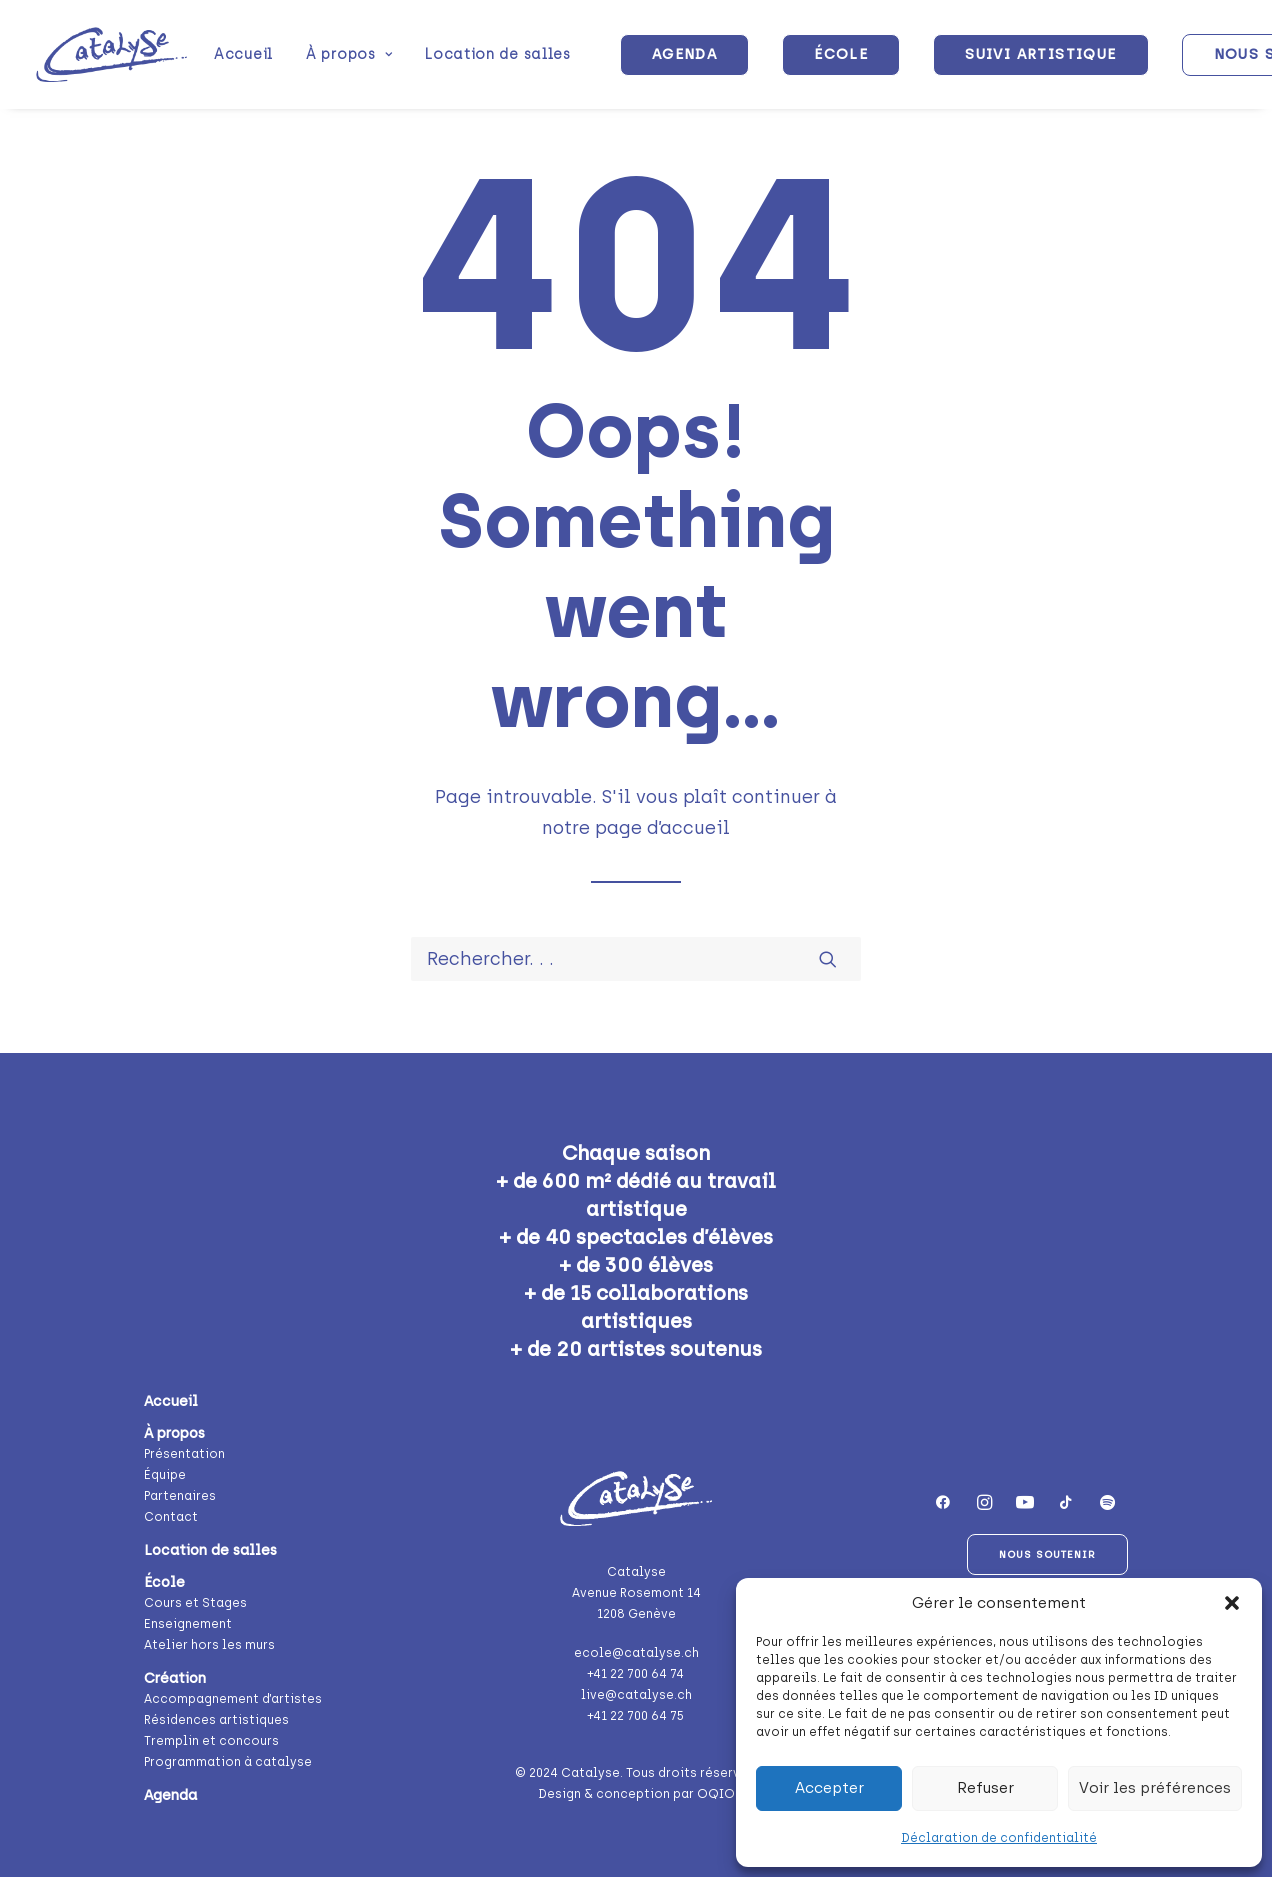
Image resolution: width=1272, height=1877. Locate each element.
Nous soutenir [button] (1047, 1554)
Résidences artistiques (216, 1720)
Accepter (829, 1788)
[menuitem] (243, 54)
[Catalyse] (111, 54)
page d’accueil (662, 828)
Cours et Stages (195, 1603)
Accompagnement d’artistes (233, 1699)
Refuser (985, 1788)
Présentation (184, 1454)
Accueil (243, 54)
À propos (349, 54)
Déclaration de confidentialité (999, 1838)
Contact (171, 1517)
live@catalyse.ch (636, 1695)
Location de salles (498, 54)
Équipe (165, 1475)
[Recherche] (636, 959)
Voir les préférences (1155, 1788)
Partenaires (180, 1496)
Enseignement (188, 1624)
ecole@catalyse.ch (636, 1653)
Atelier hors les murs (209, 1645)
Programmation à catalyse (228, 1762)
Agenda (170, 1795)
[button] (1232, 1603)
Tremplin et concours (211, 1741)
